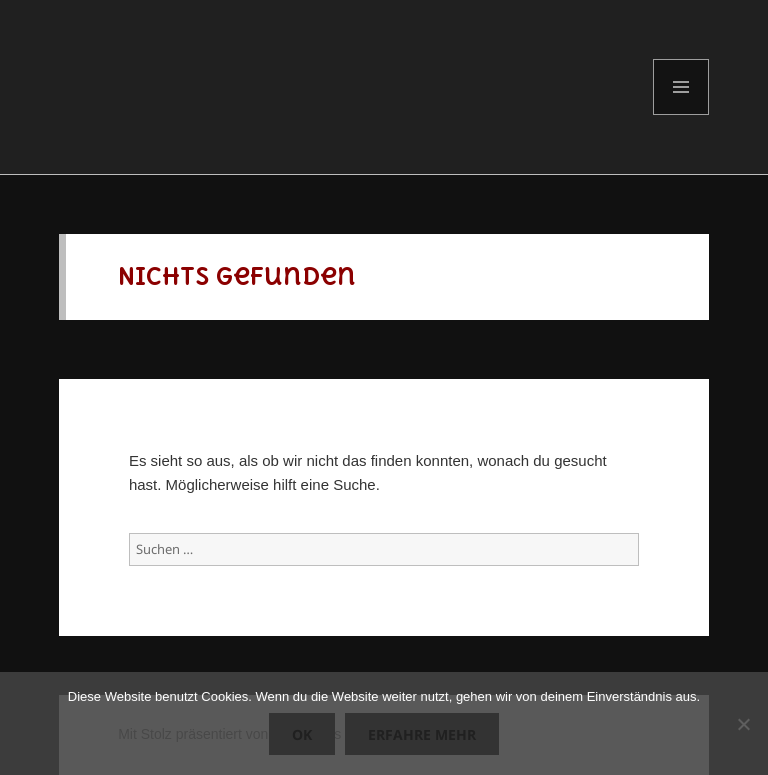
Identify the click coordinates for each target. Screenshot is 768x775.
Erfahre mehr (422, 734)
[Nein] (743, 724)
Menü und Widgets (681, 114)
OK (302, 734)
